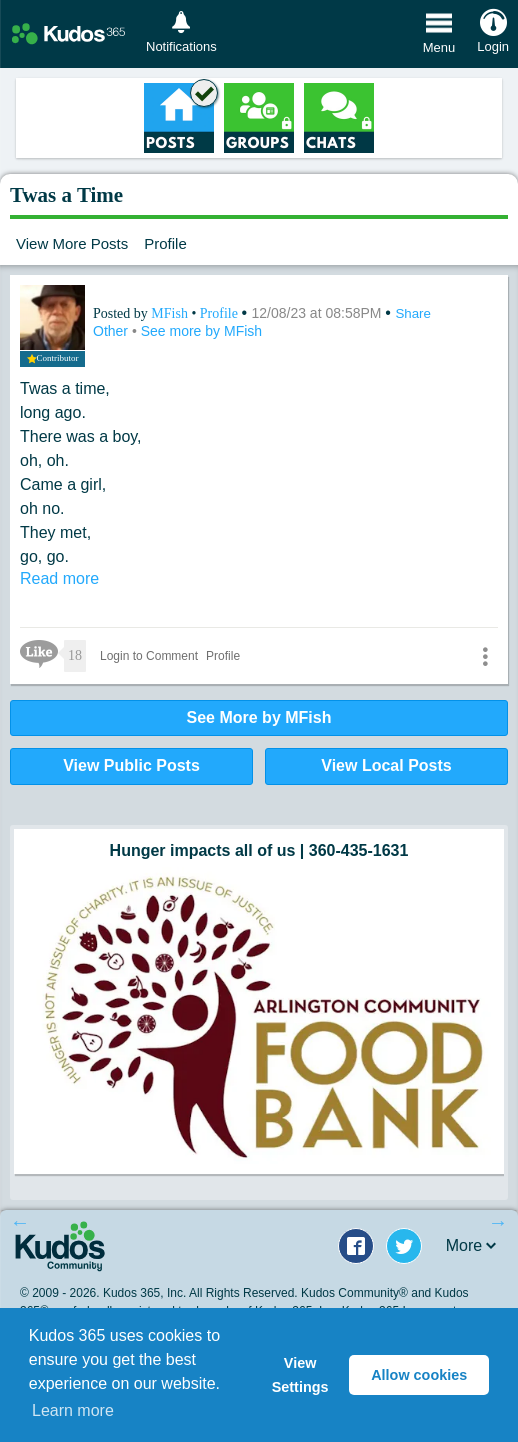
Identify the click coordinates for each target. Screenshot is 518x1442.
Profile (165, 243)
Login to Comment (149, 656)
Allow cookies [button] (419, 1375)
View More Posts (72, 243)
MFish (171, 313)
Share (413, 313)
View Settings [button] (300, 1375)
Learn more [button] (73, 1410)
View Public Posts (131, 765)
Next (498, 1222)
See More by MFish (259, 717)
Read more (59, 578)
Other (112, 331)
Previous (20, 1222)
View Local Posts (386, 765)
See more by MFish (201, 331)
